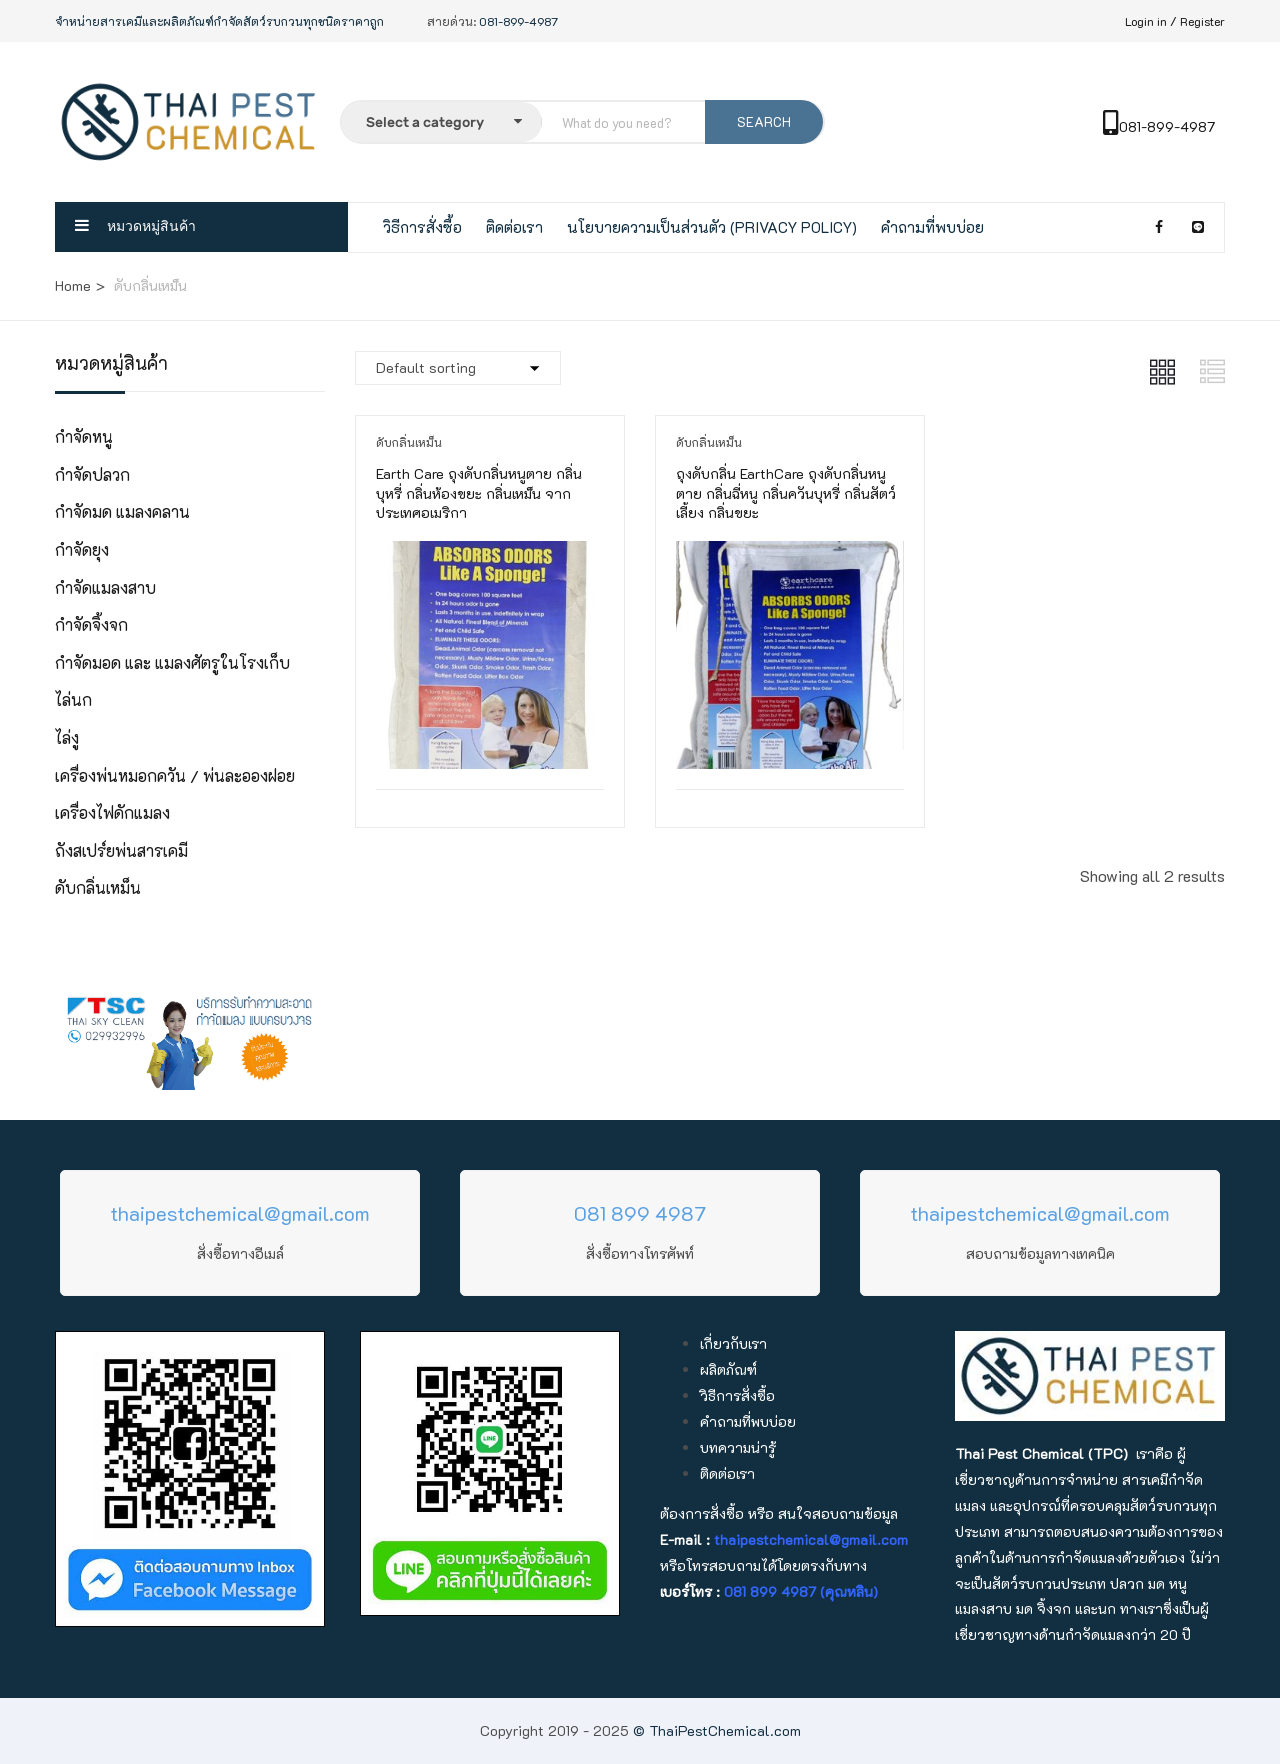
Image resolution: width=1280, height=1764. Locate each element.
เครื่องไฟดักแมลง (112, 812)
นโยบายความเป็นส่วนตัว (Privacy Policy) (712, 227)
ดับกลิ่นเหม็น (98, 887)
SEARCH (764, 121)
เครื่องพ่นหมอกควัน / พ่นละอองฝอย (175, 775)
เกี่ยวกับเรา (733, 1343)
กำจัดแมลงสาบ (105, 587)
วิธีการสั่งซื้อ (422, 227)
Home (73, 285)
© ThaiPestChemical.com (717, 1730)
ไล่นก (73, 699)
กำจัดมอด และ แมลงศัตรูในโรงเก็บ (172, 662)
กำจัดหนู (84, 436)
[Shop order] (458, 368)
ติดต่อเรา (514, 227)
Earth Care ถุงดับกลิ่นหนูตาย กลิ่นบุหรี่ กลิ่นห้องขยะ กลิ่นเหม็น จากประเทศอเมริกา (479, 493)
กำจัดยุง (82, 549)
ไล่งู (67, 737)
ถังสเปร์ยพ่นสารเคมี (121, 850)
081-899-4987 (1159, 126)
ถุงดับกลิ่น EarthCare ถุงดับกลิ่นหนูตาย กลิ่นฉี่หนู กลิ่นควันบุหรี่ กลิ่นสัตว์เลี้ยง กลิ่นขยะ (786, 493)
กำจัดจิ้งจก (91, 624)
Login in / (1151, 21)
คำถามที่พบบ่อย (932, 227)
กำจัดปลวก (92, 474)
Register (1202, 21)
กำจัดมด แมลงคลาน (122, 511)
